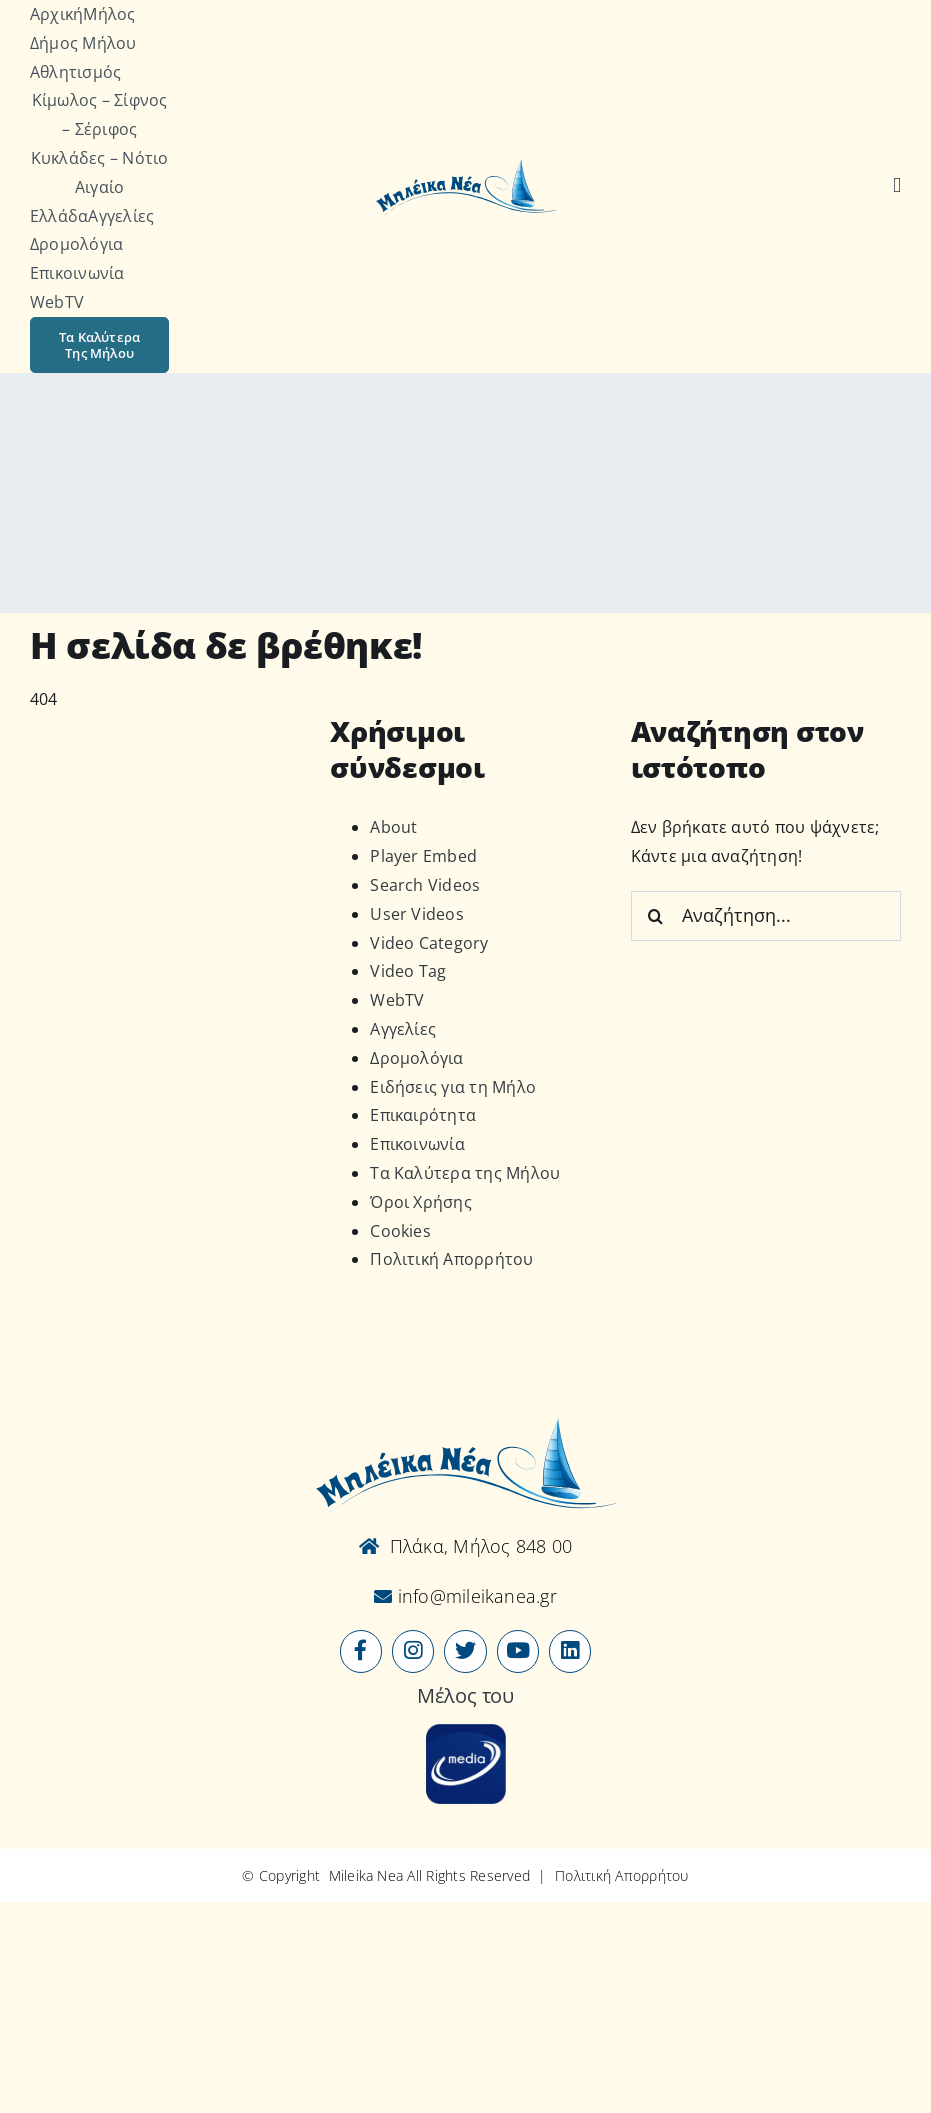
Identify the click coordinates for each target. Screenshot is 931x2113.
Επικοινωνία (417, 1144)
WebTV (397, 1000)
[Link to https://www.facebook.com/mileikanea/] (361, 1651)
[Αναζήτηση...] (766, 916)
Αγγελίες (403, 1029)
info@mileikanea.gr (474, 1596)
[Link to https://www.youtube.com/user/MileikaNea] (518, 1651)
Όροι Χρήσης (421, 1202)
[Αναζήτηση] (897, 186)
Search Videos (425, 885)
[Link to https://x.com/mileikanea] (465, 1651)
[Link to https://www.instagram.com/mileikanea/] (413, 1651)
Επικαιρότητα (423, 1115)
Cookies (400, 1231)
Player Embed (423, 856)
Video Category (429, 943)
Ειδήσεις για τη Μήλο (453, 1087)
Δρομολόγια (416, 1058)
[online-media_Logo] (466, 1732)
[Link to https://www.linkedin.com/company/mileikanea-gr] (570, 1651)
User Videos (417, 914)
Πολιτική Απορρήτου (451, 1259)
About (393, 827)
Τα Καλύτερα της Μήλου (465, 1173)
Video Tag (408, 971)
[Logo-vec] (466, 165)
